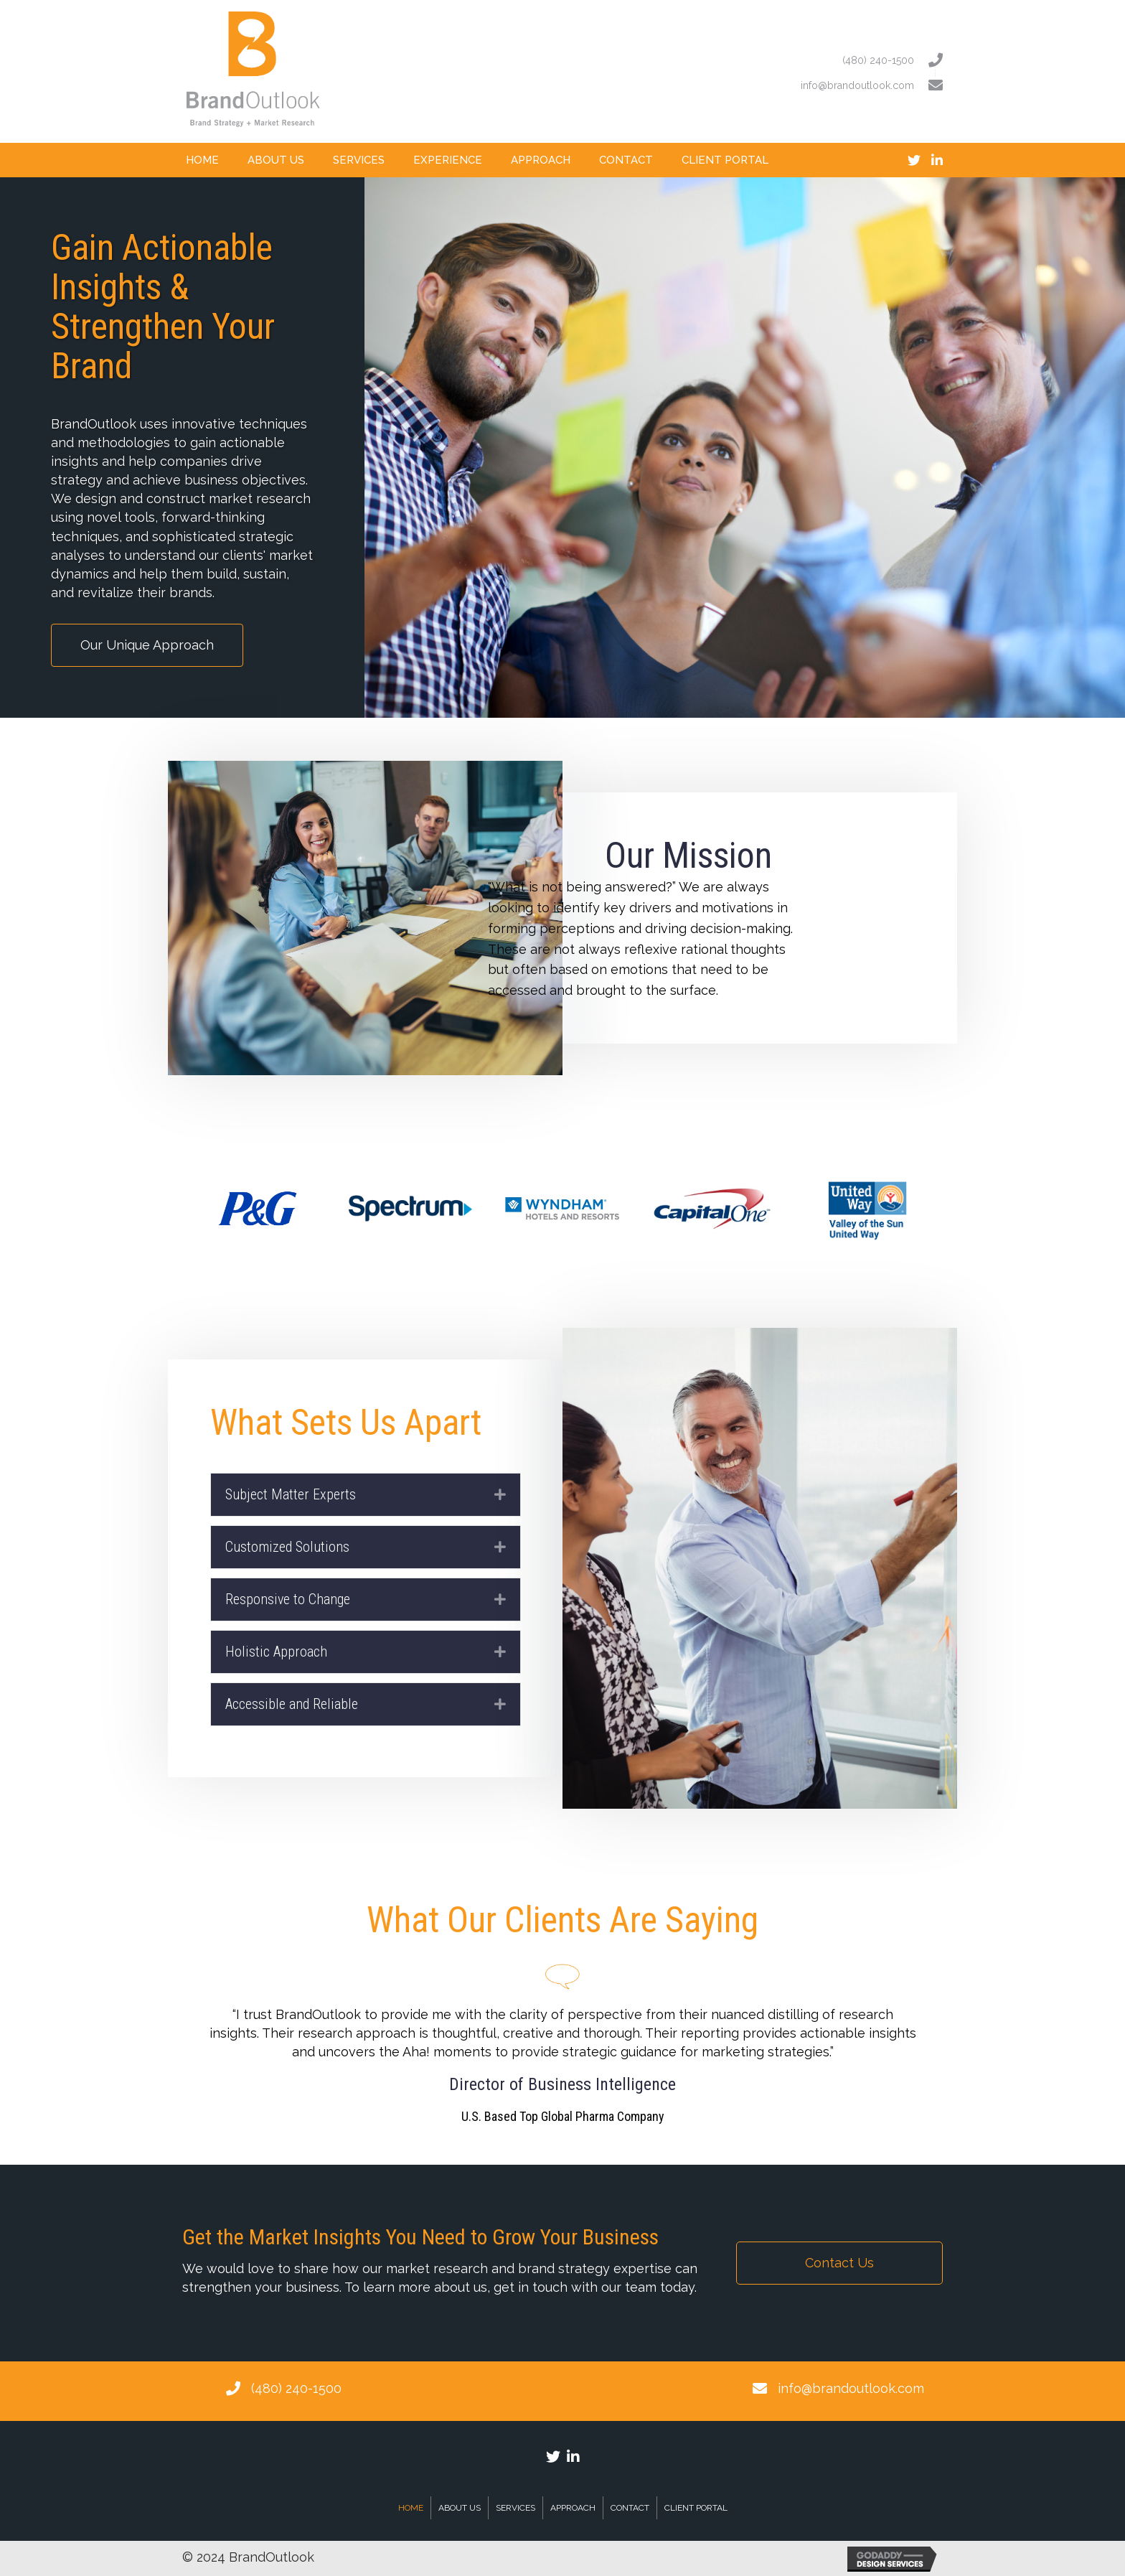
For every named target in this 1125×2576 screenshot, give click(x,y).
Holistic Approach (276, 1651)
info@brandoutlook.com (851, 2388)
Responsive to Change (287, 1599)
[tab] (365, 1495)
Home (410, 2508)
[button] (147, 645)
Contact (630, 2508)
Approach (573, 2508)
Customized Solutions (287, 1546)
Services (515, 2508)
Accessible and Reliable (291, 1704)
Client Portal (696, 2508)
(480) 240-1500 (296, 2388)
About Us (459, 2508)
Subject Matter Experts (290, 1494)
